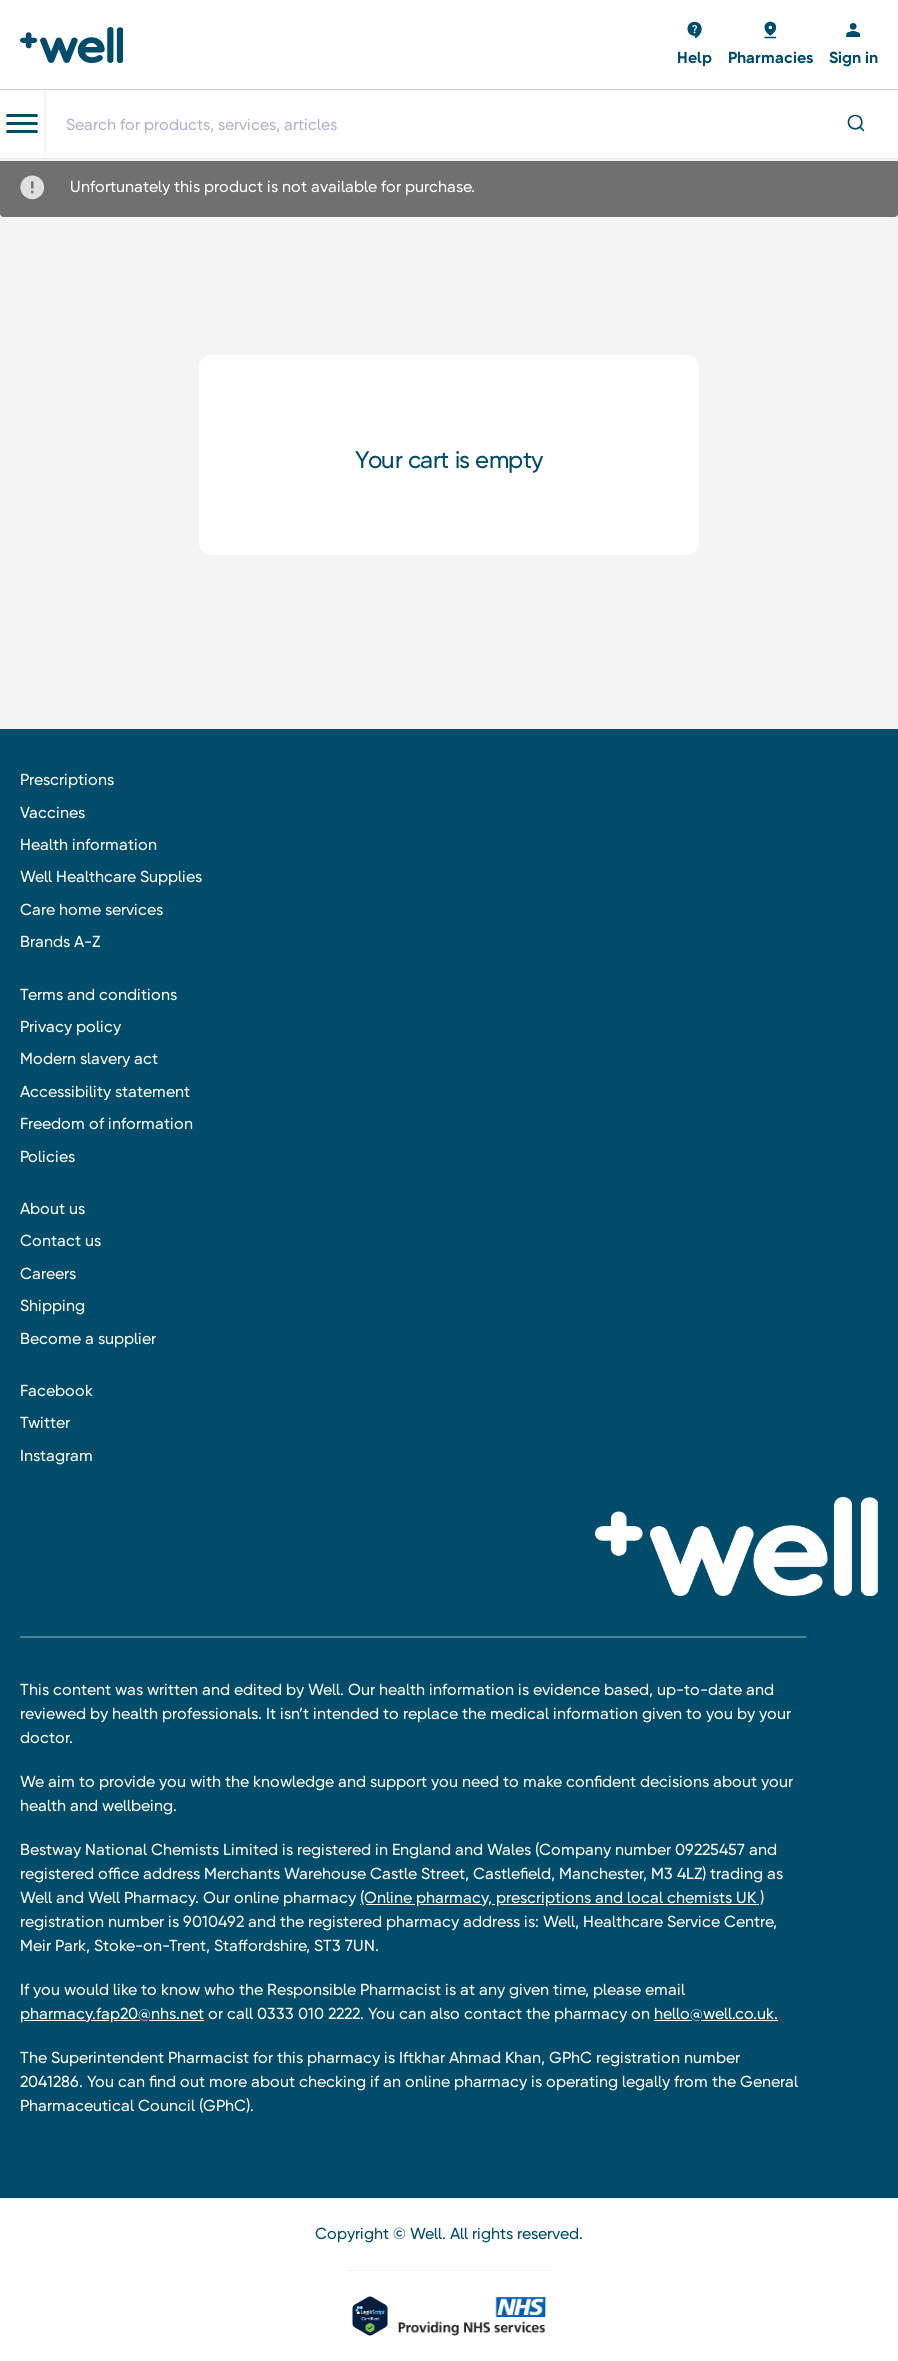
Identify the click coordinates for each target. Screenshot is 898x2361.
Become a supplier (88, 1338)
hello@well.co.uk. (716, 2013)
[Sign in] (853, 44)
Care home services (91, 909)
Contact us (60, 1240)
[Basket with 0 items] (694, 44)
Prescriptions (67, 779)
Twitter (45, 1422)
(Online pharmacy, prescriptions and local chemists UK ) (562, 1897)
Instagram (56, 1455)
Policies (47, 1156)
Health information (88, 844)
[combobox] (471, 124)
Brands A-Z (60, 941)
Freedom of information (106, 1123)
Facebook (56, 1390)
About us (52, 1208)
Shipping (52, 1305)
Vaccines (52, 812)
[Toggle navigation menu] (22, 124)
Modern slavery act (89, 1058)
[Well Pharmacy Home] (77, 45)
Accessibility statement (105, 1091)
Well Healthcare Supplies (111, 876)
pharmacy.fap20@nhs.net (112, 2013)
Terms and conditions (98, 994)
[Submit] (854, 124)
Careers (48, 1273)
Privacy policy (70, 1026)
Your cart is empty (448, 460)
